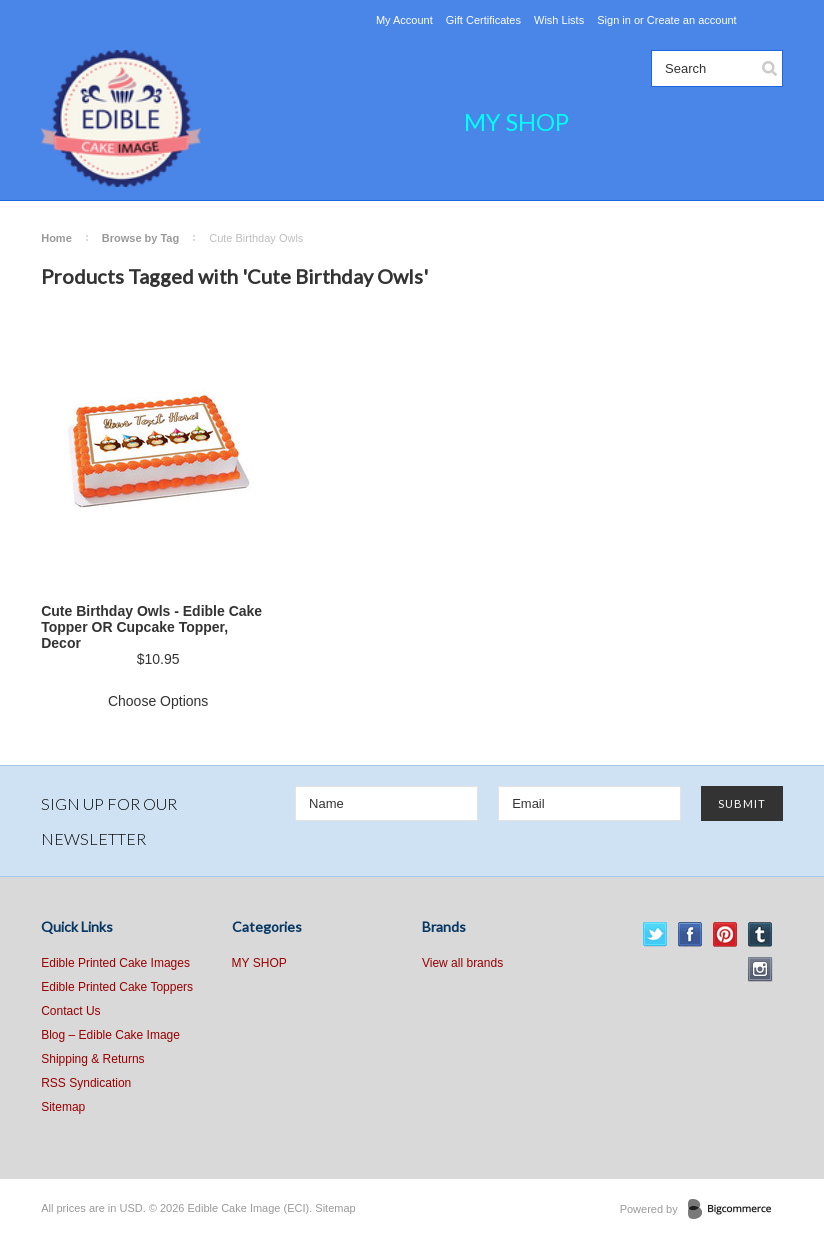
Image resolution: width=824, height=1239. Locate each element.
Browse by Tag (140, 238)
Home (56, 238)
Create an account (692, 20)
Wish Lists (559, 20)
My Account (404, 20)
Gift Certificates (483, 20)
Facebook (690, 934)
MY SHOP (516, 121)
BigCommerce (735, 1210)
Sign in (614, 20)
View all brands (462, 963)
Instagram (760, 969)
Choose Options (158, 701)
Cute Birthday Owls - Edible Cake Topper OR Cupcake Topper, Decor (151, 627)
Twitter (655, 934)
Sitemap (63, 1107)
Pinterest (725, 934)
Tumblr (760, 934)
